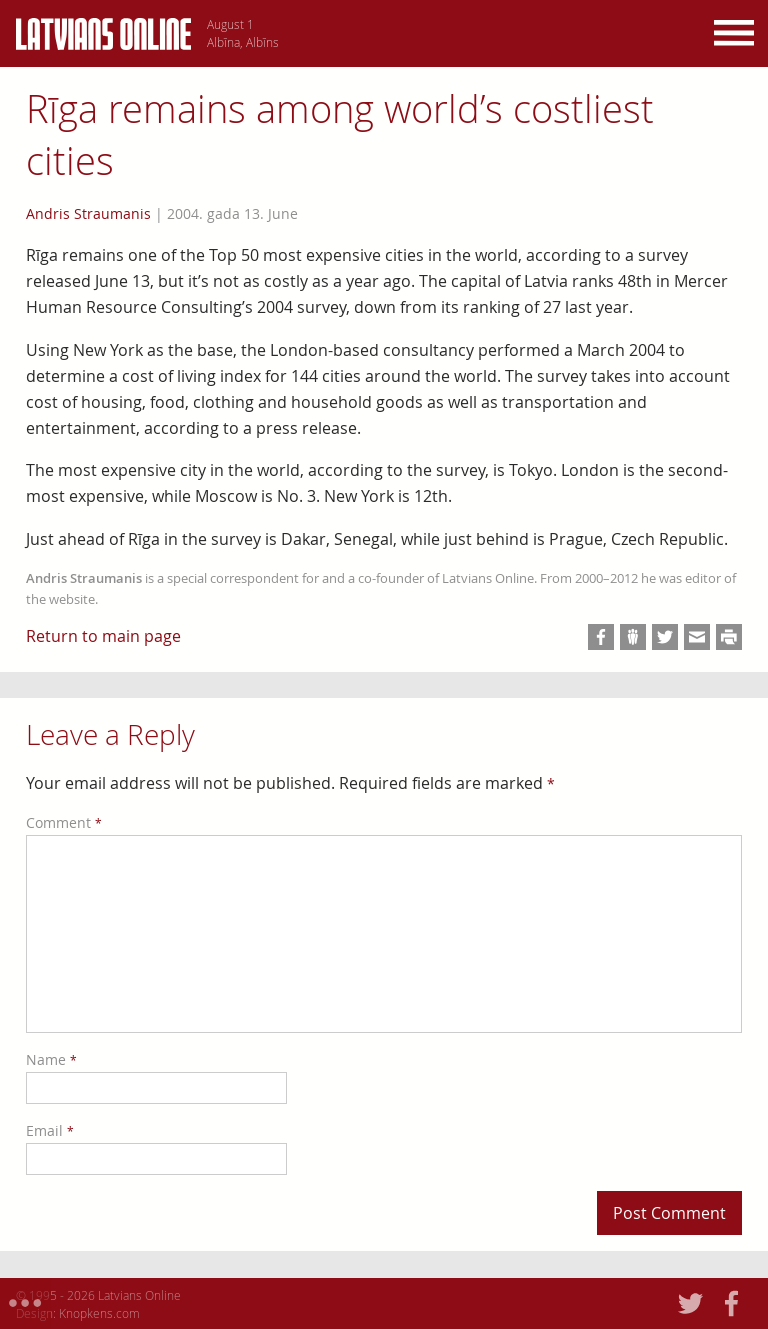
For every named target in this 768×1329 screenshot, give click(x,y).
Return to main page (103, 636)
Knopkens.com (99, 1313)
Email (50, 1130)
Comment (64, 822)
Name (51, 1059)
